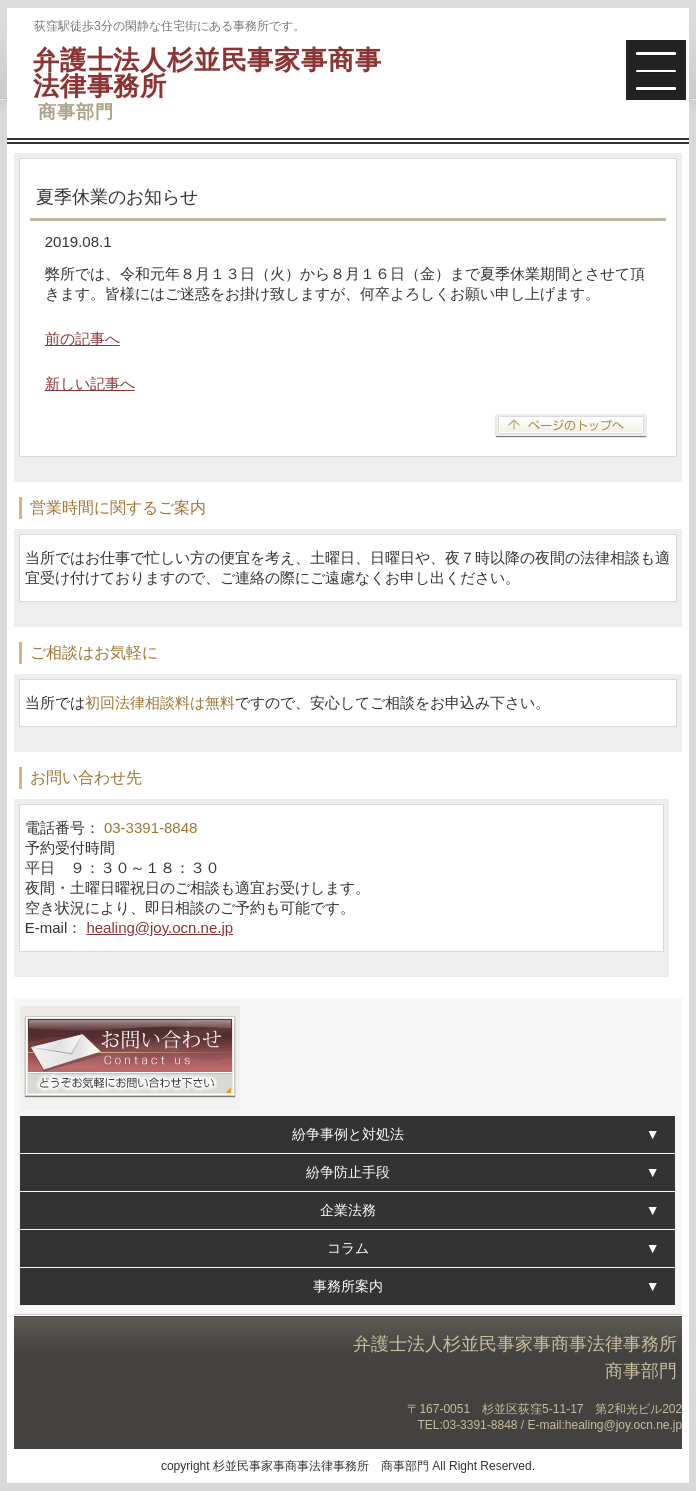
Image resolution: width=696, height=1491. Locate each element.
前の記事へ (82, 338)
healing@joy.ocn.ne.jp (159, 927)
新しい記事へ (90, 383)
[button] (656, 70)
